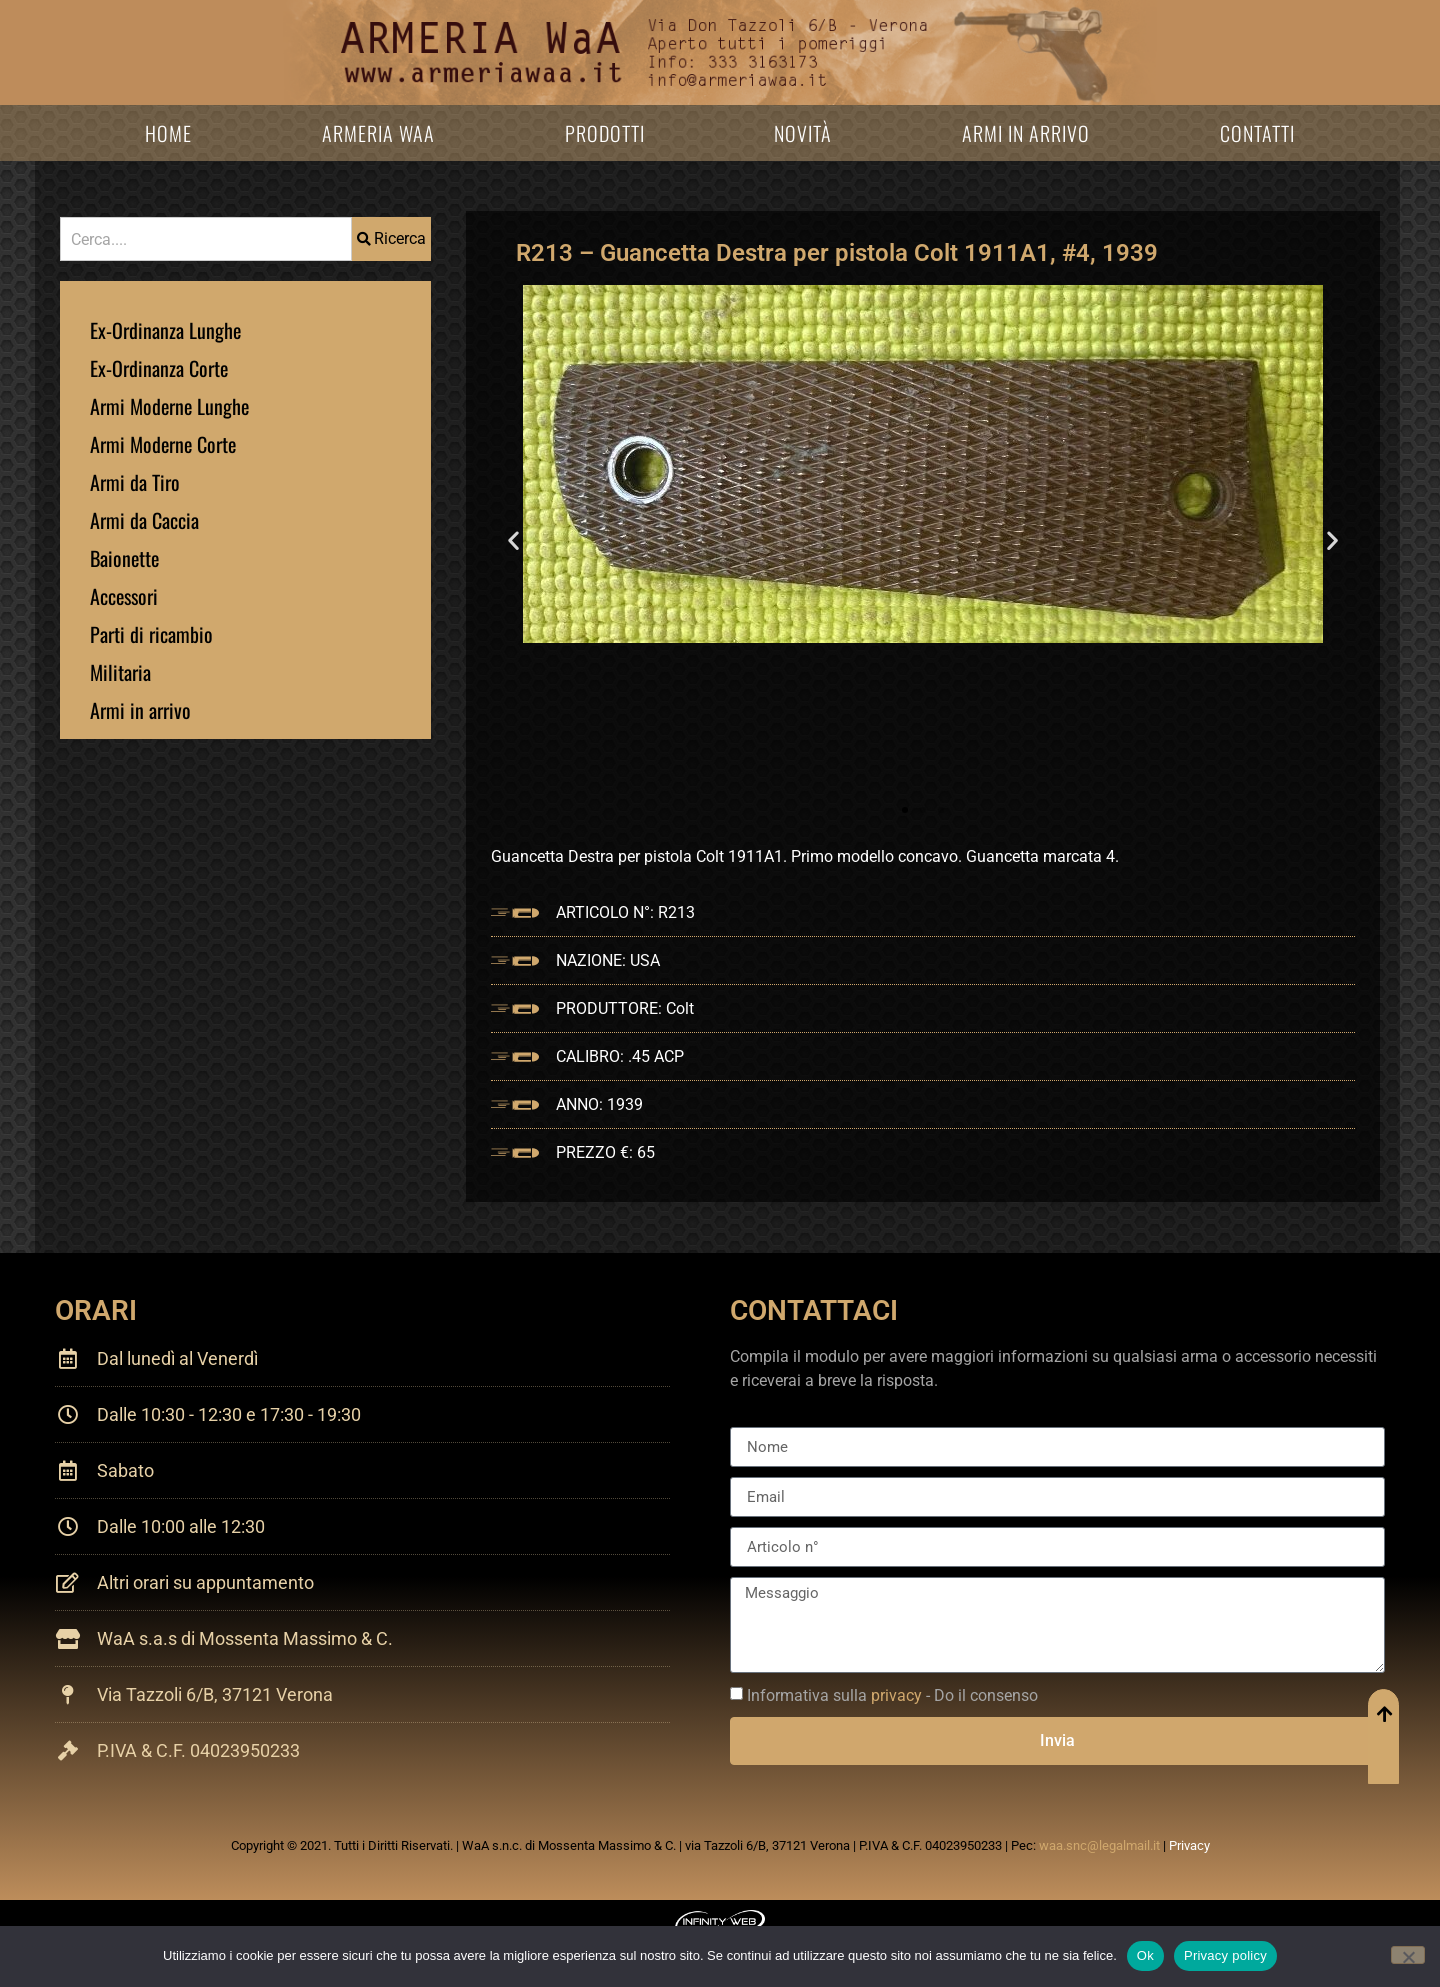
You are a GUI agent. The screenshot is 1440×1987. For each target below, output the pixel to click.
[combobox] (206, 239)
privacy (896, 1695)
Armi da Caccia (144, 520)
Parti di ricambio (151, 634)
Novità (803, 133)
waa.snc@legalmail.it (1099, 1845)
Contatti (1257, 133)
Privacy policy (1225, 1955)
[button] (513, 540)
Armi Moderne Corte (163, 444)
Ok (1145, 1955)
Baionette (124, 558)
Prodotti (605, 133)
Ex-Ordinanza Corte (159, 368)
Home (168, 133)
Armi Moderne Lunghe (169, 406)
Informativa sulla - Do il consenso (892, 1695)
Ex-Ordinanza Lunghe (165, 330)
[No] (1408, 1955)
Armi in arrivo (1026, 133)
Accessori (124, 596)
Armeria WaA (378, 133)
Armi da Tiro (135, 482)
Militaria (120, 672)
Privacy (1189, 1845)
